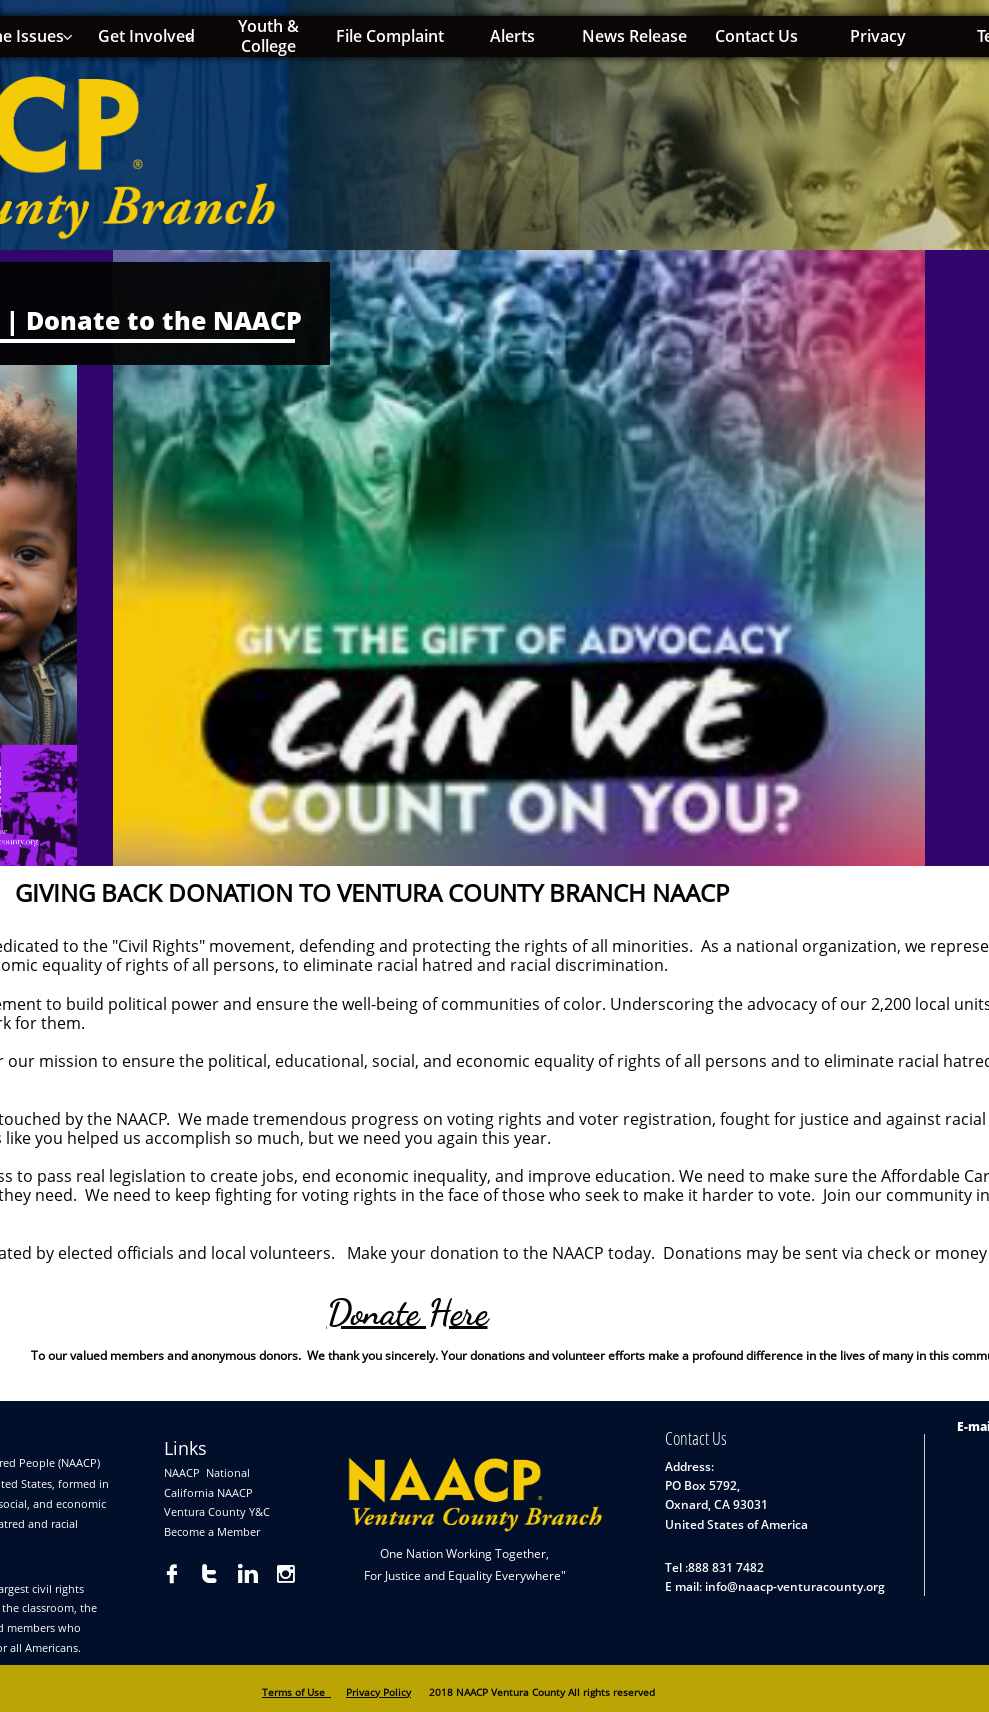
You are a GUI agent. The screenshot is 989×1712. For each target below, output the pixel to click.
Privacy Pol (372, 1692)
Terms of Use (296, 1692)
